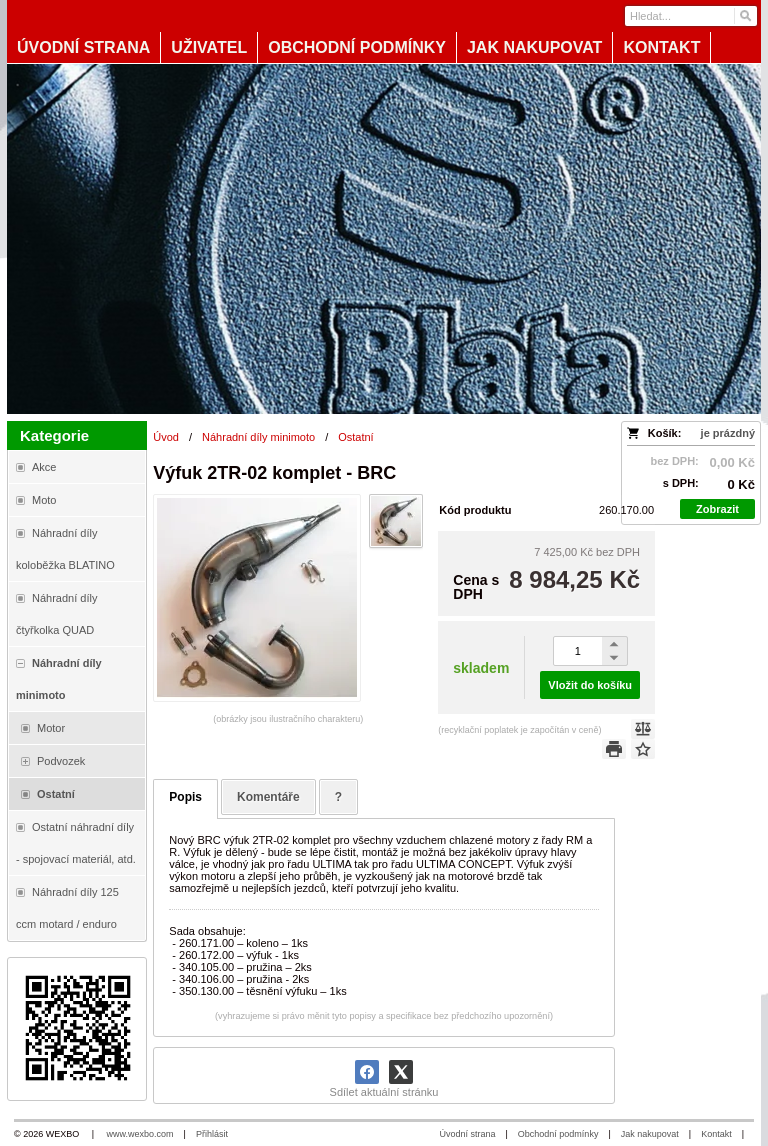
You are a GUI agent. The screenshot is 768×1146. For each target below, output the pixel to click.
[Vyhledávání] (691, 16)
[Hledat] (744, 16)
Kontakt (716, 1134)
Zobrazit (717, 509)
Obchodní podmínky (558, 1134)
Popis (185, 797)
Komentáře (268, 797)
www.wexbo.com (140, 1134)
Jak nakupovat (650, 1134)
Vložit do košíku (590, 685)
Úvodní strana (467, 1134)
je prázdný (728, 433)
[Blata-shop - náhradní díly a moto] (384, 239)
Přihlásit (212, 1134)
